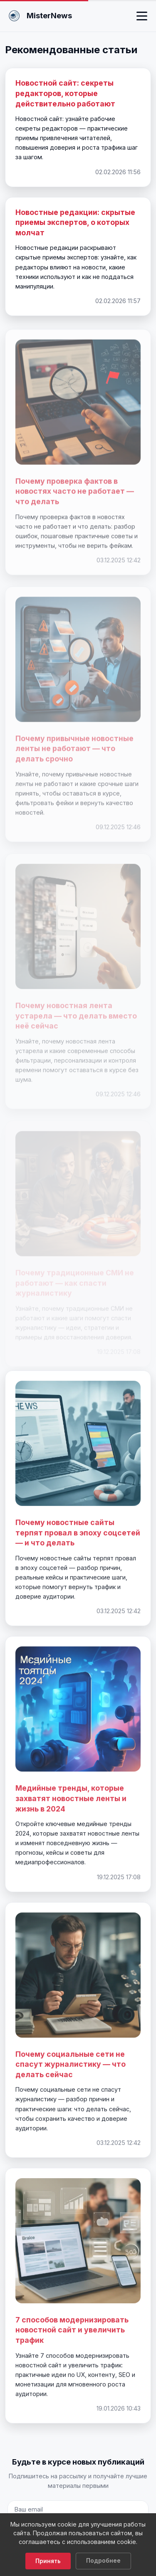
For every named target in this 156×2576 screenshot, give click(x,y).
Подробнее (103, 2560)
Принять (48, 2561)
